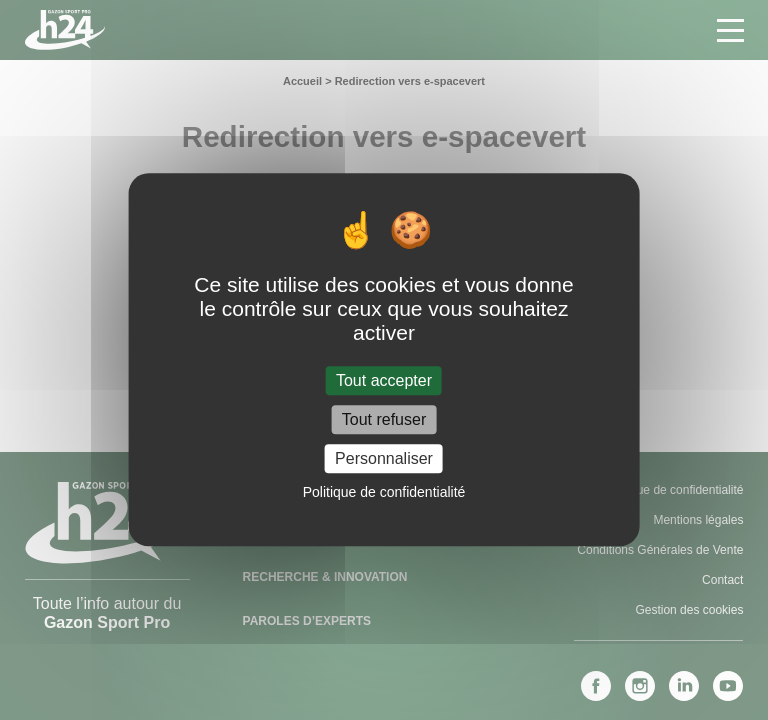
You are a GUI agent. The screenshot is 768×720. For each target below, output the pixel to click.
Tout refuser (384, 419)
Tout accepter (384, 380)
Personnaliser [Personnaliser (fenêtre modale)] (384, 458)
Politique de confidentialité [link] (384, 493)
